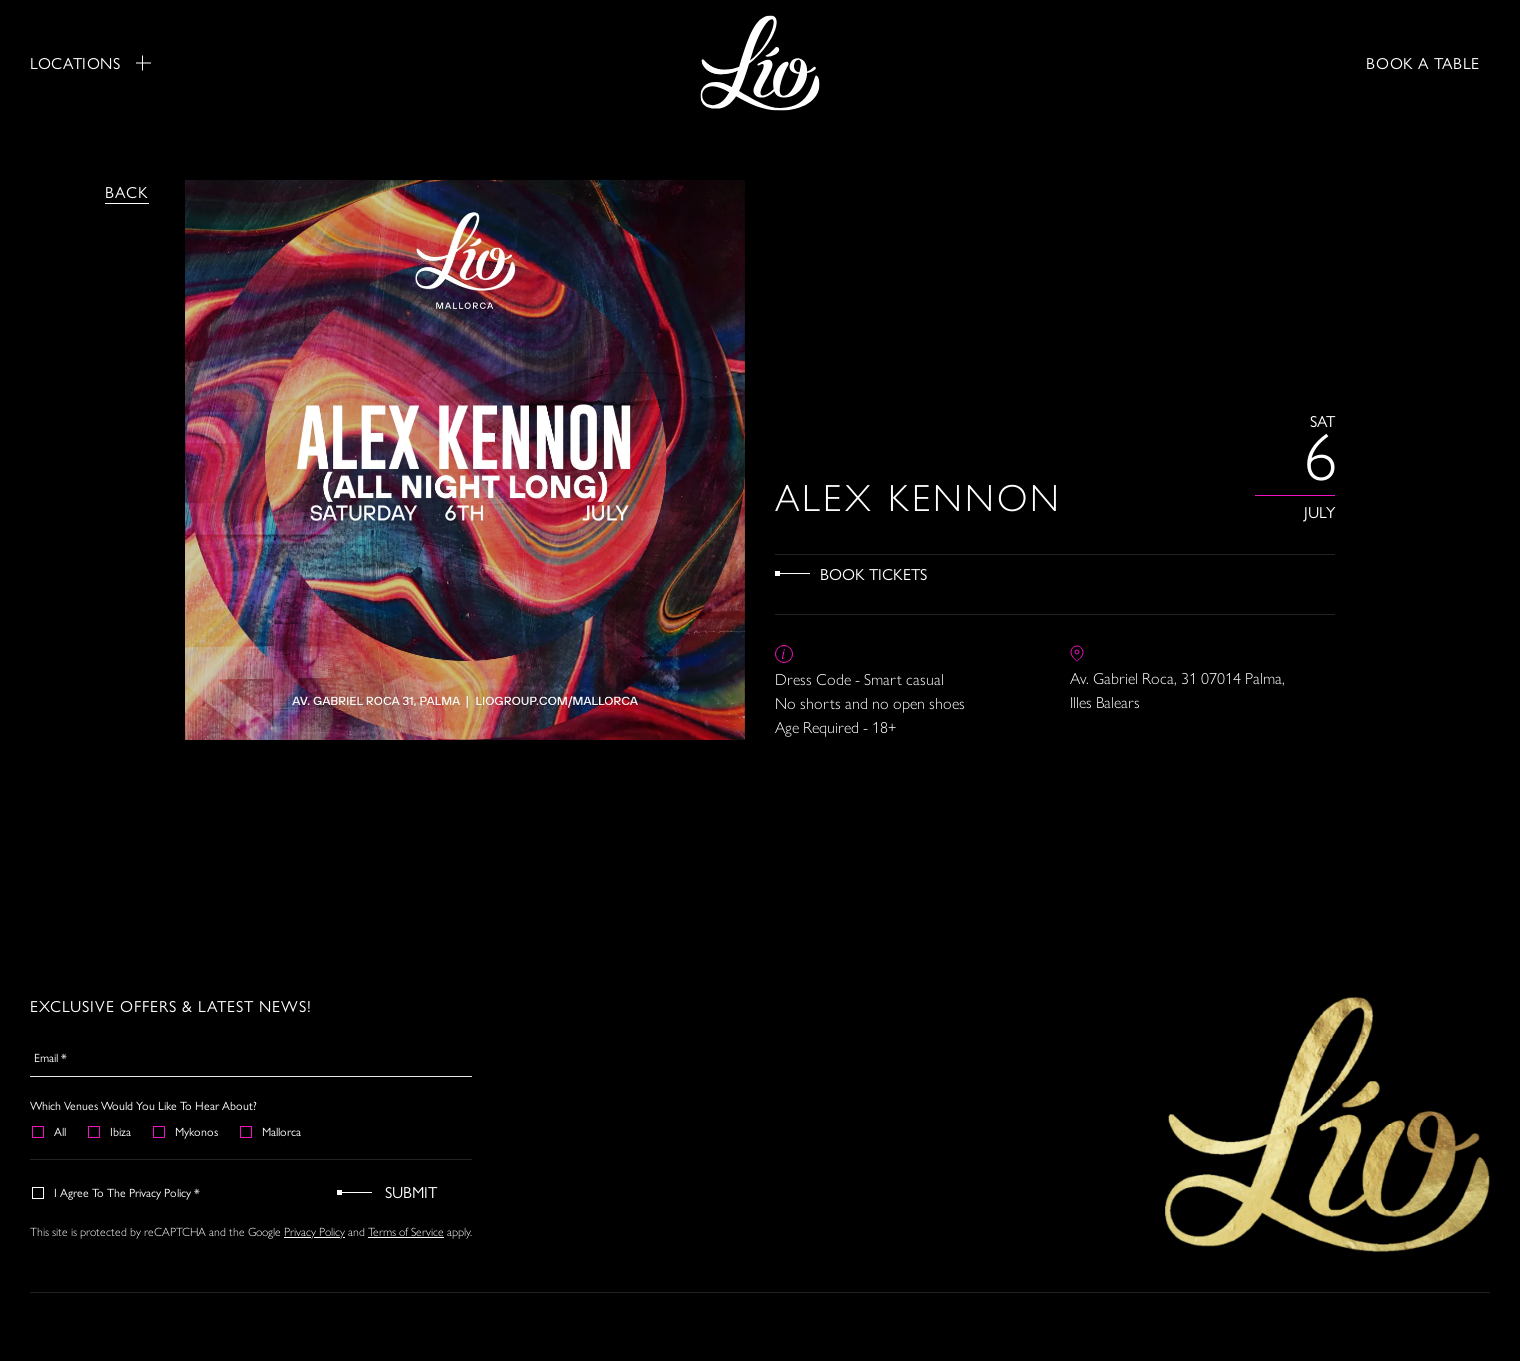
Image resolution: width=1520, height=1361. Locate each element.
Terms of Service (406, 1232)
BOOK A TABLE (1423, 62)
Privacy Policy (314, 1232)
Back (127, 191)
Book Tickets (873, 573)
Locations (90, 63)
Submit (411, 1191)
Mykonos (186, 1131)
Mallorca (271, 1131)
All (50, 1131)
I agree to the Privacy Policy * (117, 1192)
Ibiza (110, 1131)
